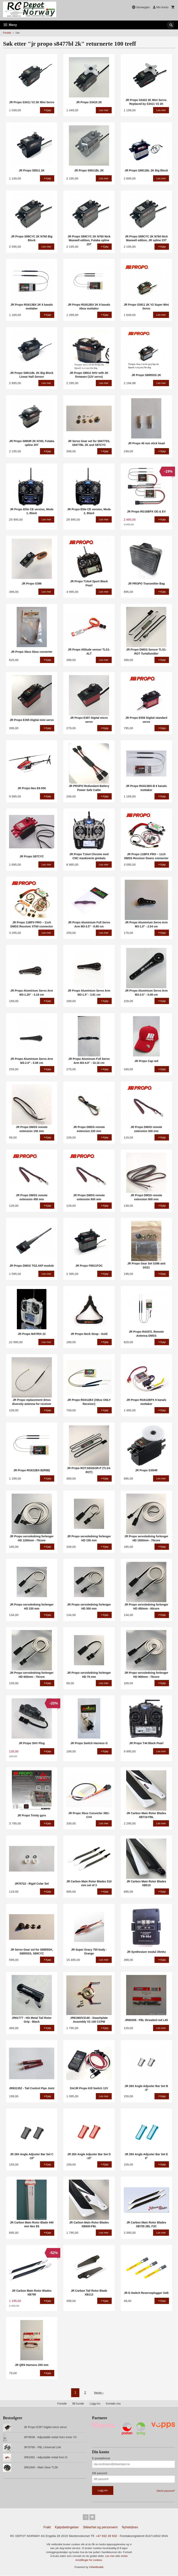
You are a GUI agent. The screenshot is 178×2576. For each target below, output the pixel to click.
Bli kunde (78, 2403)
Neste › (99, 2392)
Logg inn (95, 2403)
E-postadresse (101, 2458)
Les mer (110, 2556)
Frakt (47, 2528)
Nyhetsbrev (130, 2528)
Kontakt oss (113, 2403)
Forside (7, 32)
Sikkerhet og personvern (100, 2528)
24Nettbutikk (96, 2568)
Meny (10, 25)
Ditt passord (99, 2473)
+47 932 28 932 (107, 2536)
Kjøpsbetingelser (67, 2528)
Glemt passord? (166, 2490)
